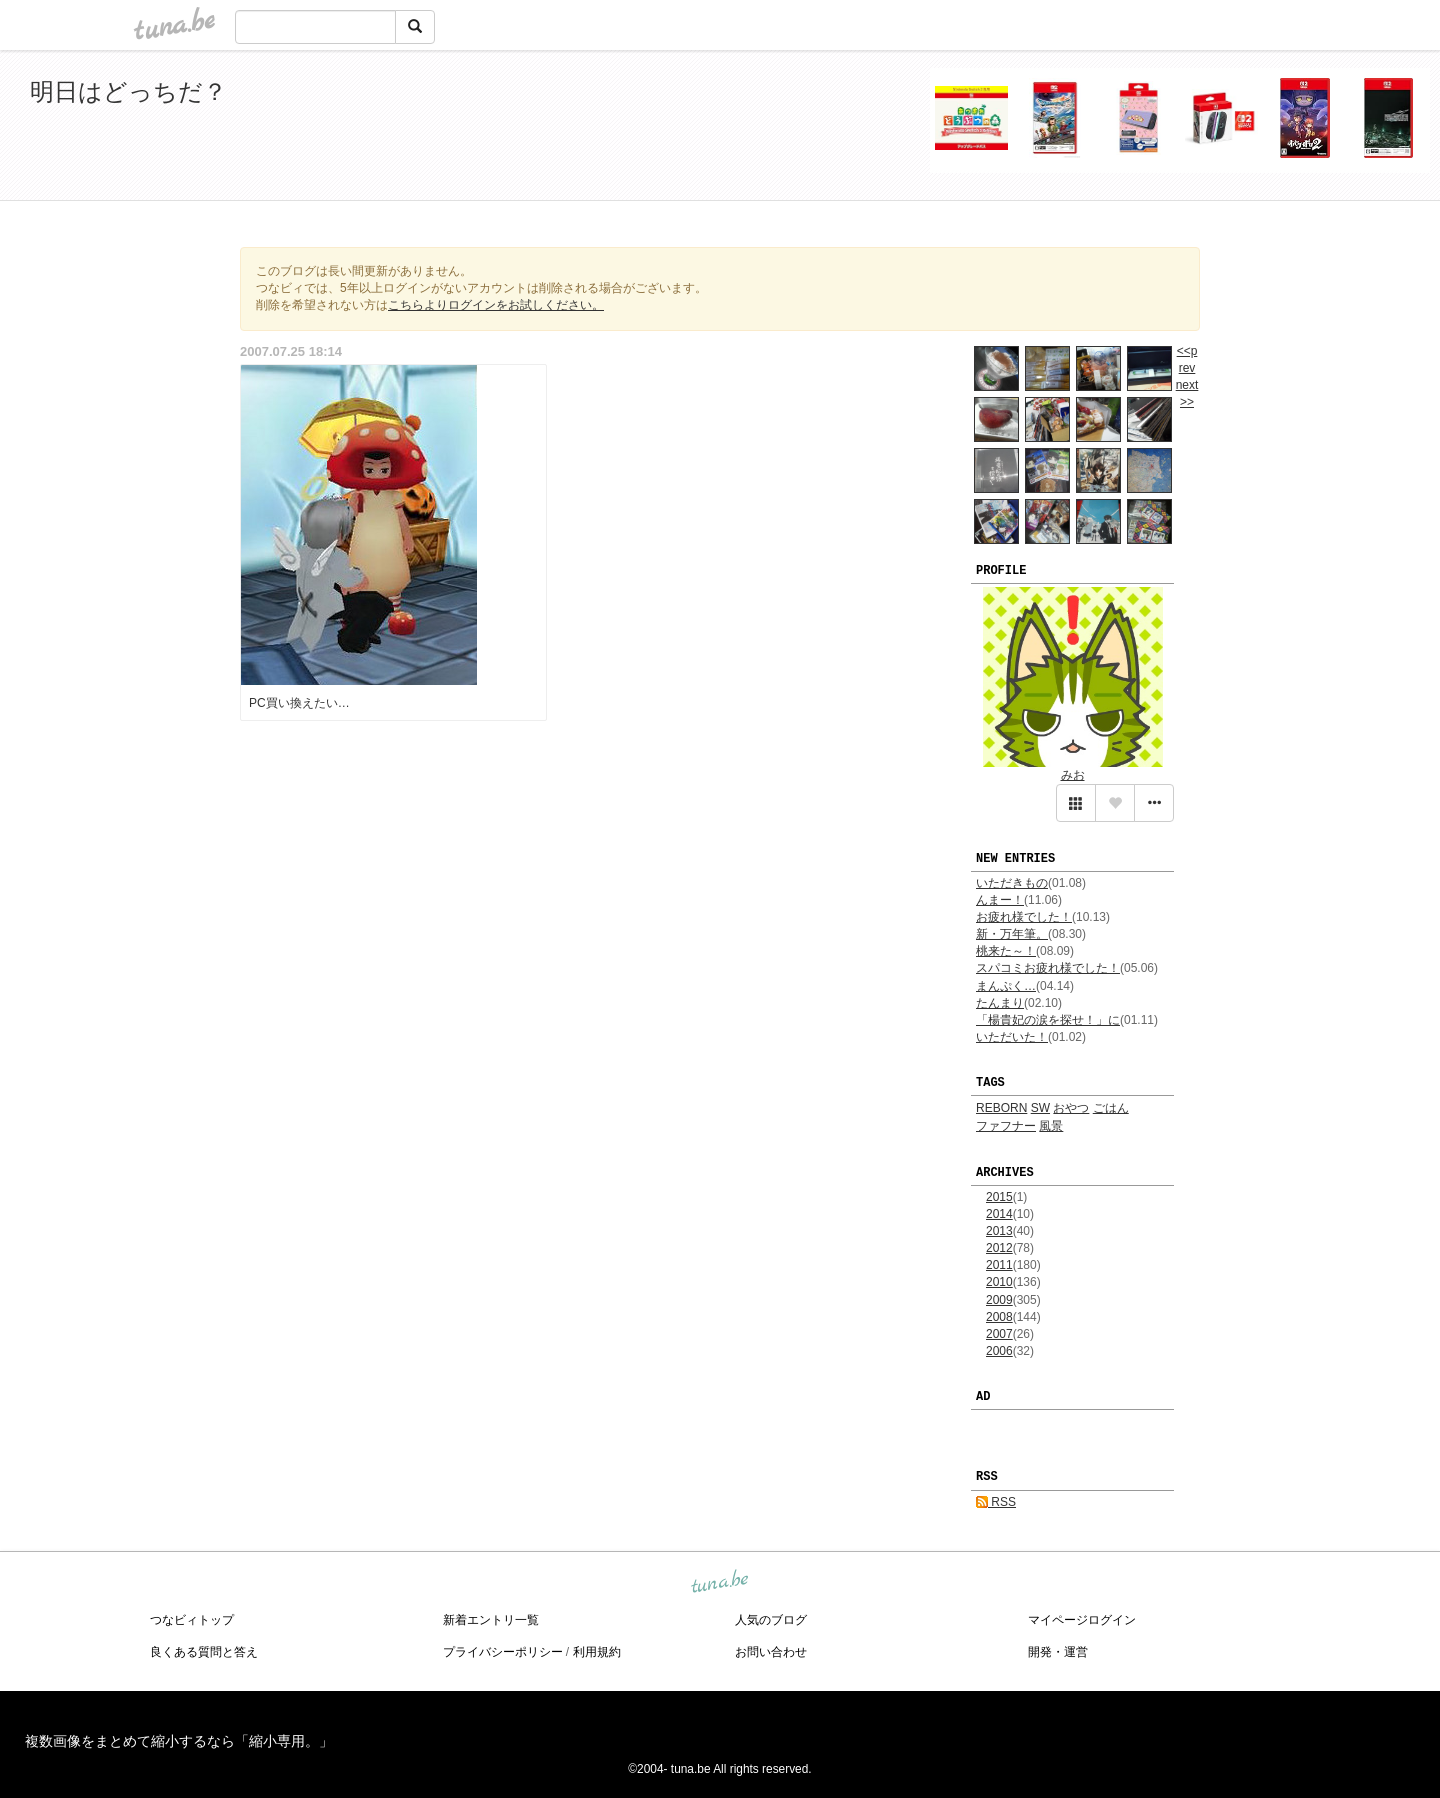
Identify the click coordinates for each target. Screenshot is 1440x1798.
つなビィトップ (192, 1620)
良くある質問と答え (204, 1652)
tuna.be (719, 1582)
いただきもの (1012, 883)
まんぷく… (1006, 986)
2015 (999, 1197)
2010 (999, 1282)
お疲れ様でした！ (1024, 917)
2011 (999, 1265)
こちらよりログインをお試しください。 (496, 305)
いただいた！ (1012, 1037)
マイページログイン (1082, 1620)
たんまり (1000, 1003)
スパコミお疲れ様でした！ (1048, 968)
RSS (996, 1502)
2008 (999, 1317)
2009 (999, 1300)
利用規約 (597, 1652)
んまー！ (1000, 900)
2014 (999, 1214)
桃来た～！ (1006, 951)
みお (1073, 775)
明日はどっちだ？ (128, 91)
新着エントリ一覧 (491, 1620)
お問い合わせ (771, 1652)
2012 (999, 1248)
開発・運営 (1058, 1652)
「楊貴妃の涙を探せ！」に (1048, 1020)
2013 (999, 1231)
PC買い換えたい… (299, 703)
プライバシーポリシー (503, 1652)
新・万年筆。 (1012, 934)
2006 (999, 1351)
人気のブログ (771, 1620)
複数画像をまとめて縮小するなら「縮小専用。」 (179, 1741)
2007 (999, 1334)
